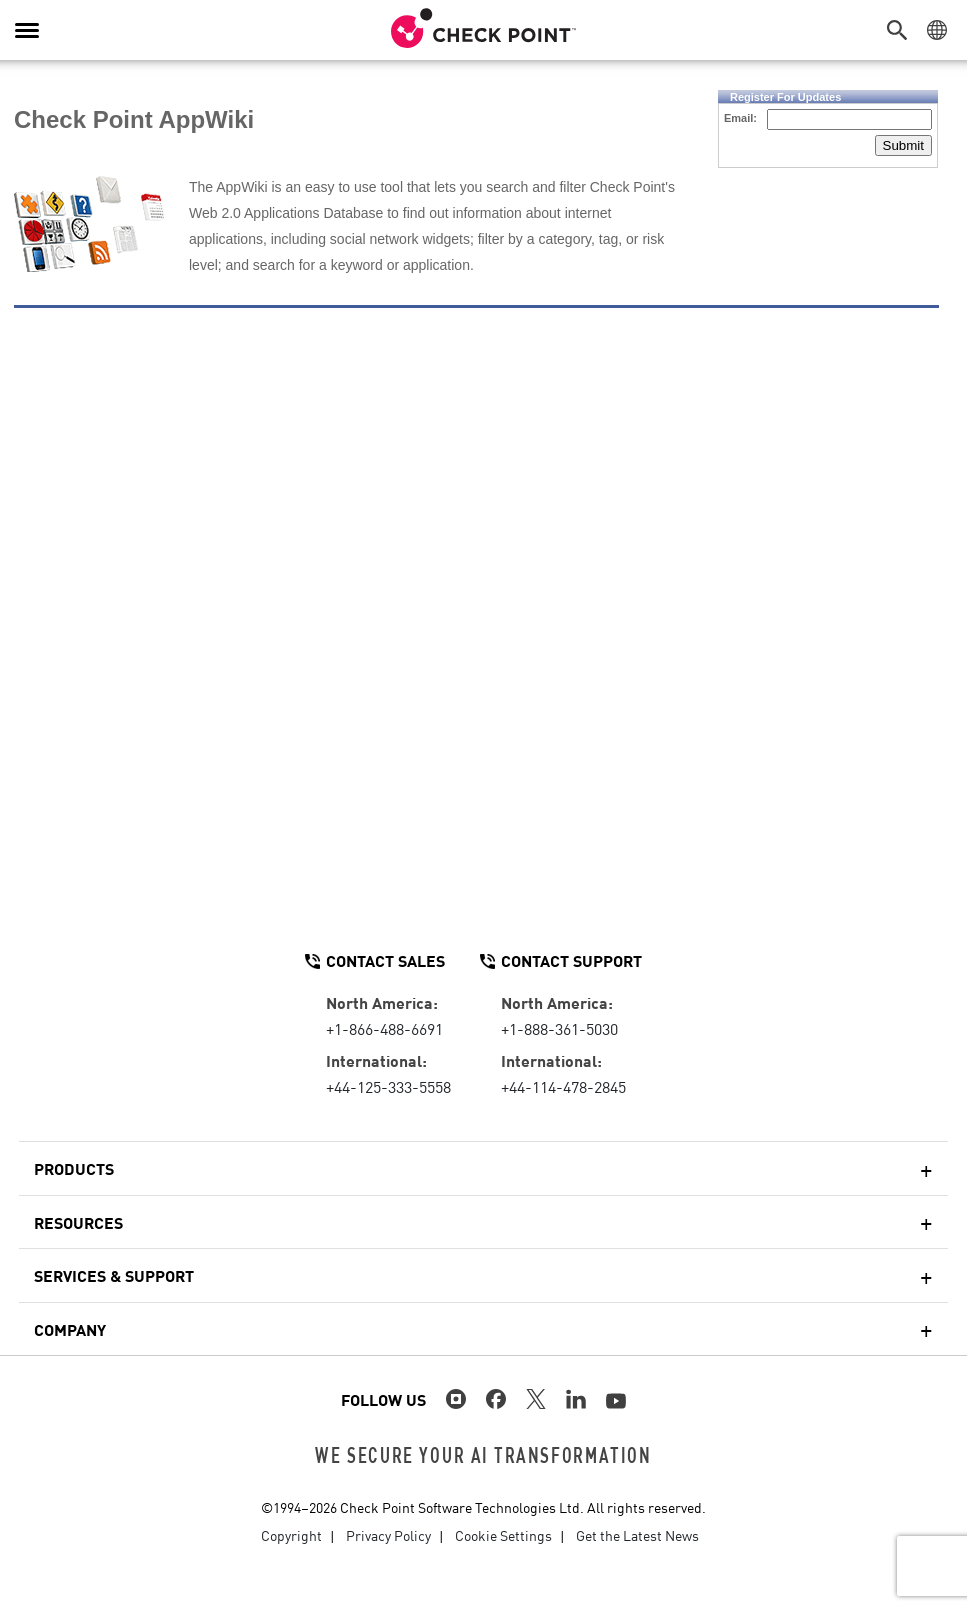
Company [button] (70, 1329)
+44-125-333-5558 (388, 1086)
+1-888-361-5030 (559, 1028)
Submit (903, 145)
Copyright (291, 1535)
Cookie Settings (503, 1535)
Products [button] (74, 1168)
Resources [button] (78, 1222)
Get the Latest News (637, 1535)
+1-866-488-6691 (384, 1028)
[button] (902, 30)
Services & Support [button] (114, 1275)
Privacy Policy (388, 1535)
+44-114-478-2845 (563, 1086)
